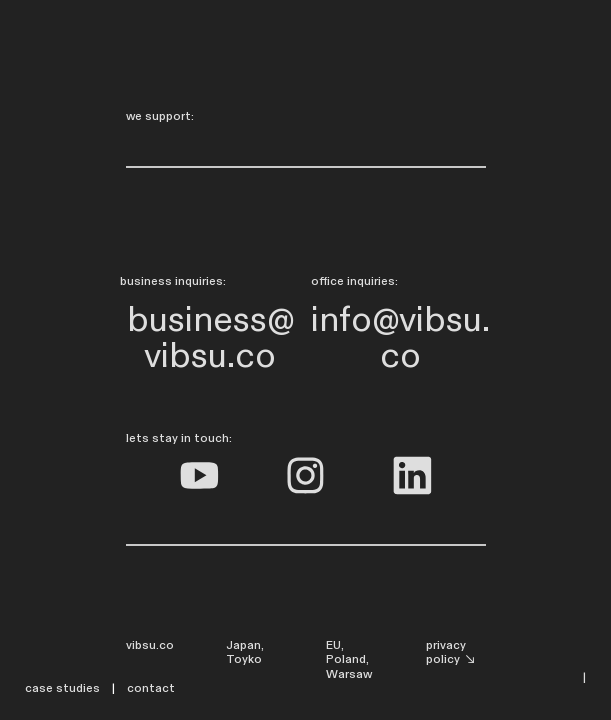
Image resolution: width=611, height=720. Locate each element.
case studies (62, 688)
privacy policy (451, 652)
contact (152, 688)
